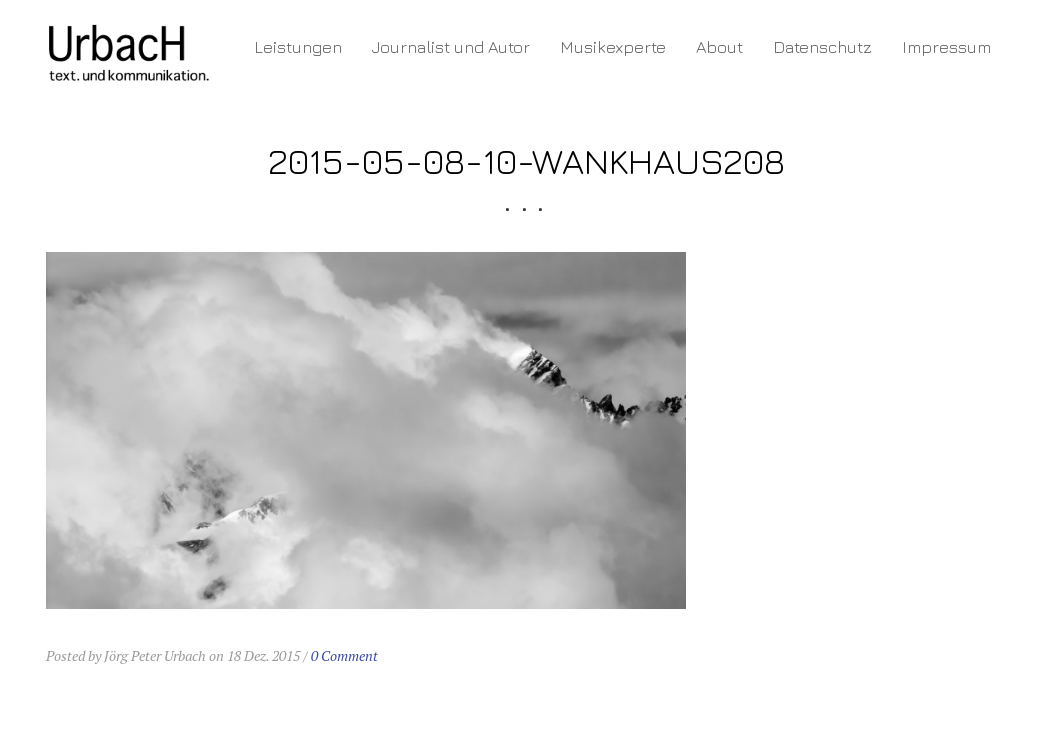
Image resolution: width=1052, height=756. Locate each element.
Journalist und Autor (451, 47)
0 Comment (344, 655)
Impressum (946, 47)
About (719, 47)
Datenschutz (822, 47)
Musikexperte (613, 47)
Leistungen (298, 47)
